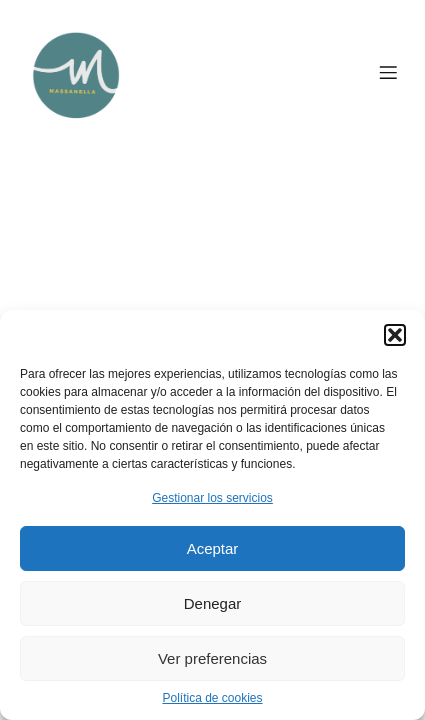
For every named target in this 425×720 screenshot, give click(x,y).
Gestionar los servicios (212, 498)
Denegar (213, 603)
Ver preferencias (212, 658)
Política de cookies (212, 698)
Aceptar (213, 548)
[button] (395, 335)
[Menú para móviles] (388, 72)
